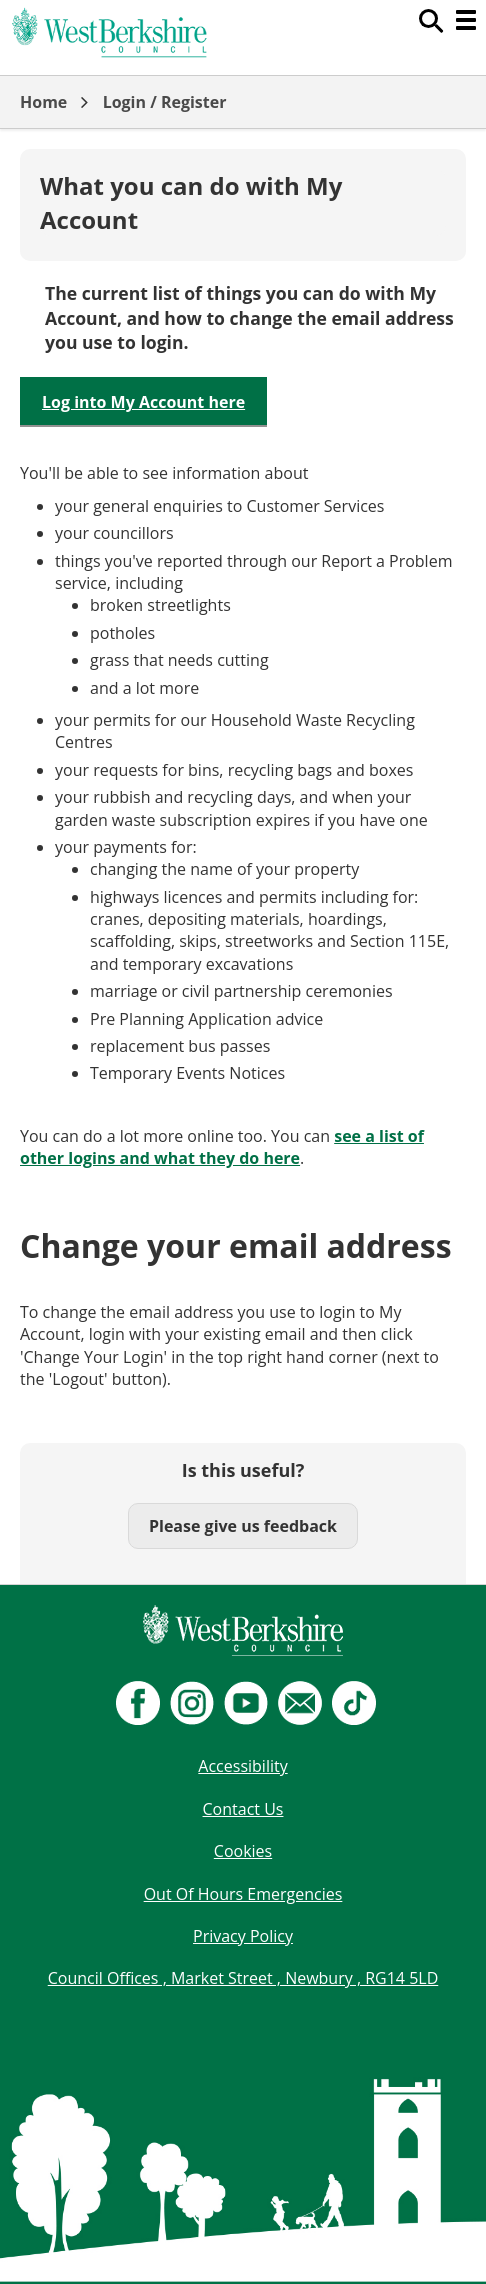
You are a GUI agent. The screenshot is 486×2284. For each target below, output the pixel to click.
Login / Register (165, 102)
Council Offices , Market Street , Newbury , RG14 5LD (243, 1978)
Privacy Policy (243, 1936)
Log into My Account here (143, 402)
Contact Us (243, 1809)
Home (43, 102)
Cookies (243, 1851)
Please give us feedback (243, 1526)
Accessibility (242, 1766)
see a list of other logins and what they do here (222, 1147)
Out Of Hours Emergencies (243, 1894)
